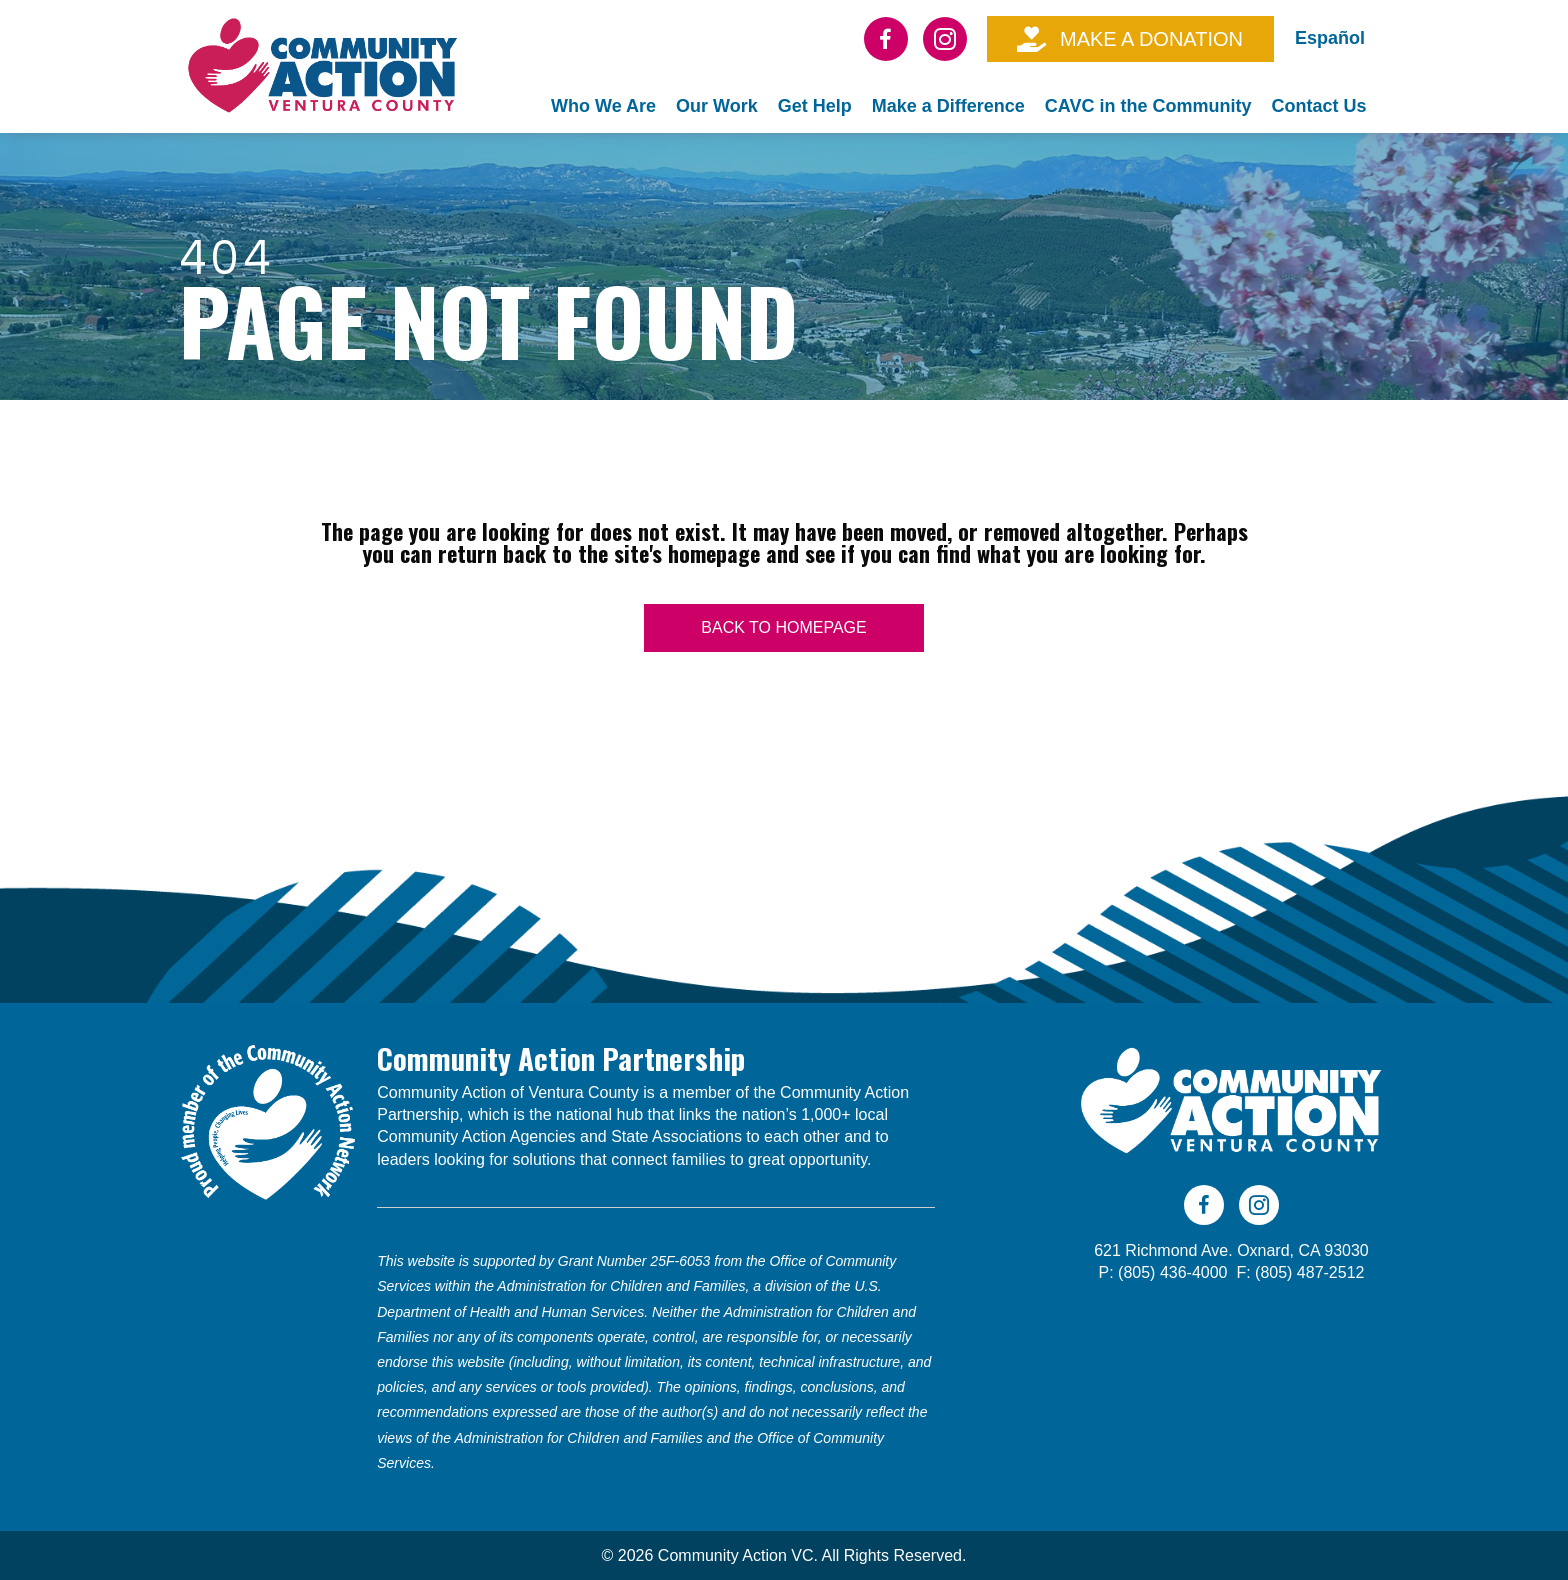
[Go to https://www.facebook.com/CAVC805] (886, 39)
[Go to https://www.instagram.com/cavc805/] (945, 39)
